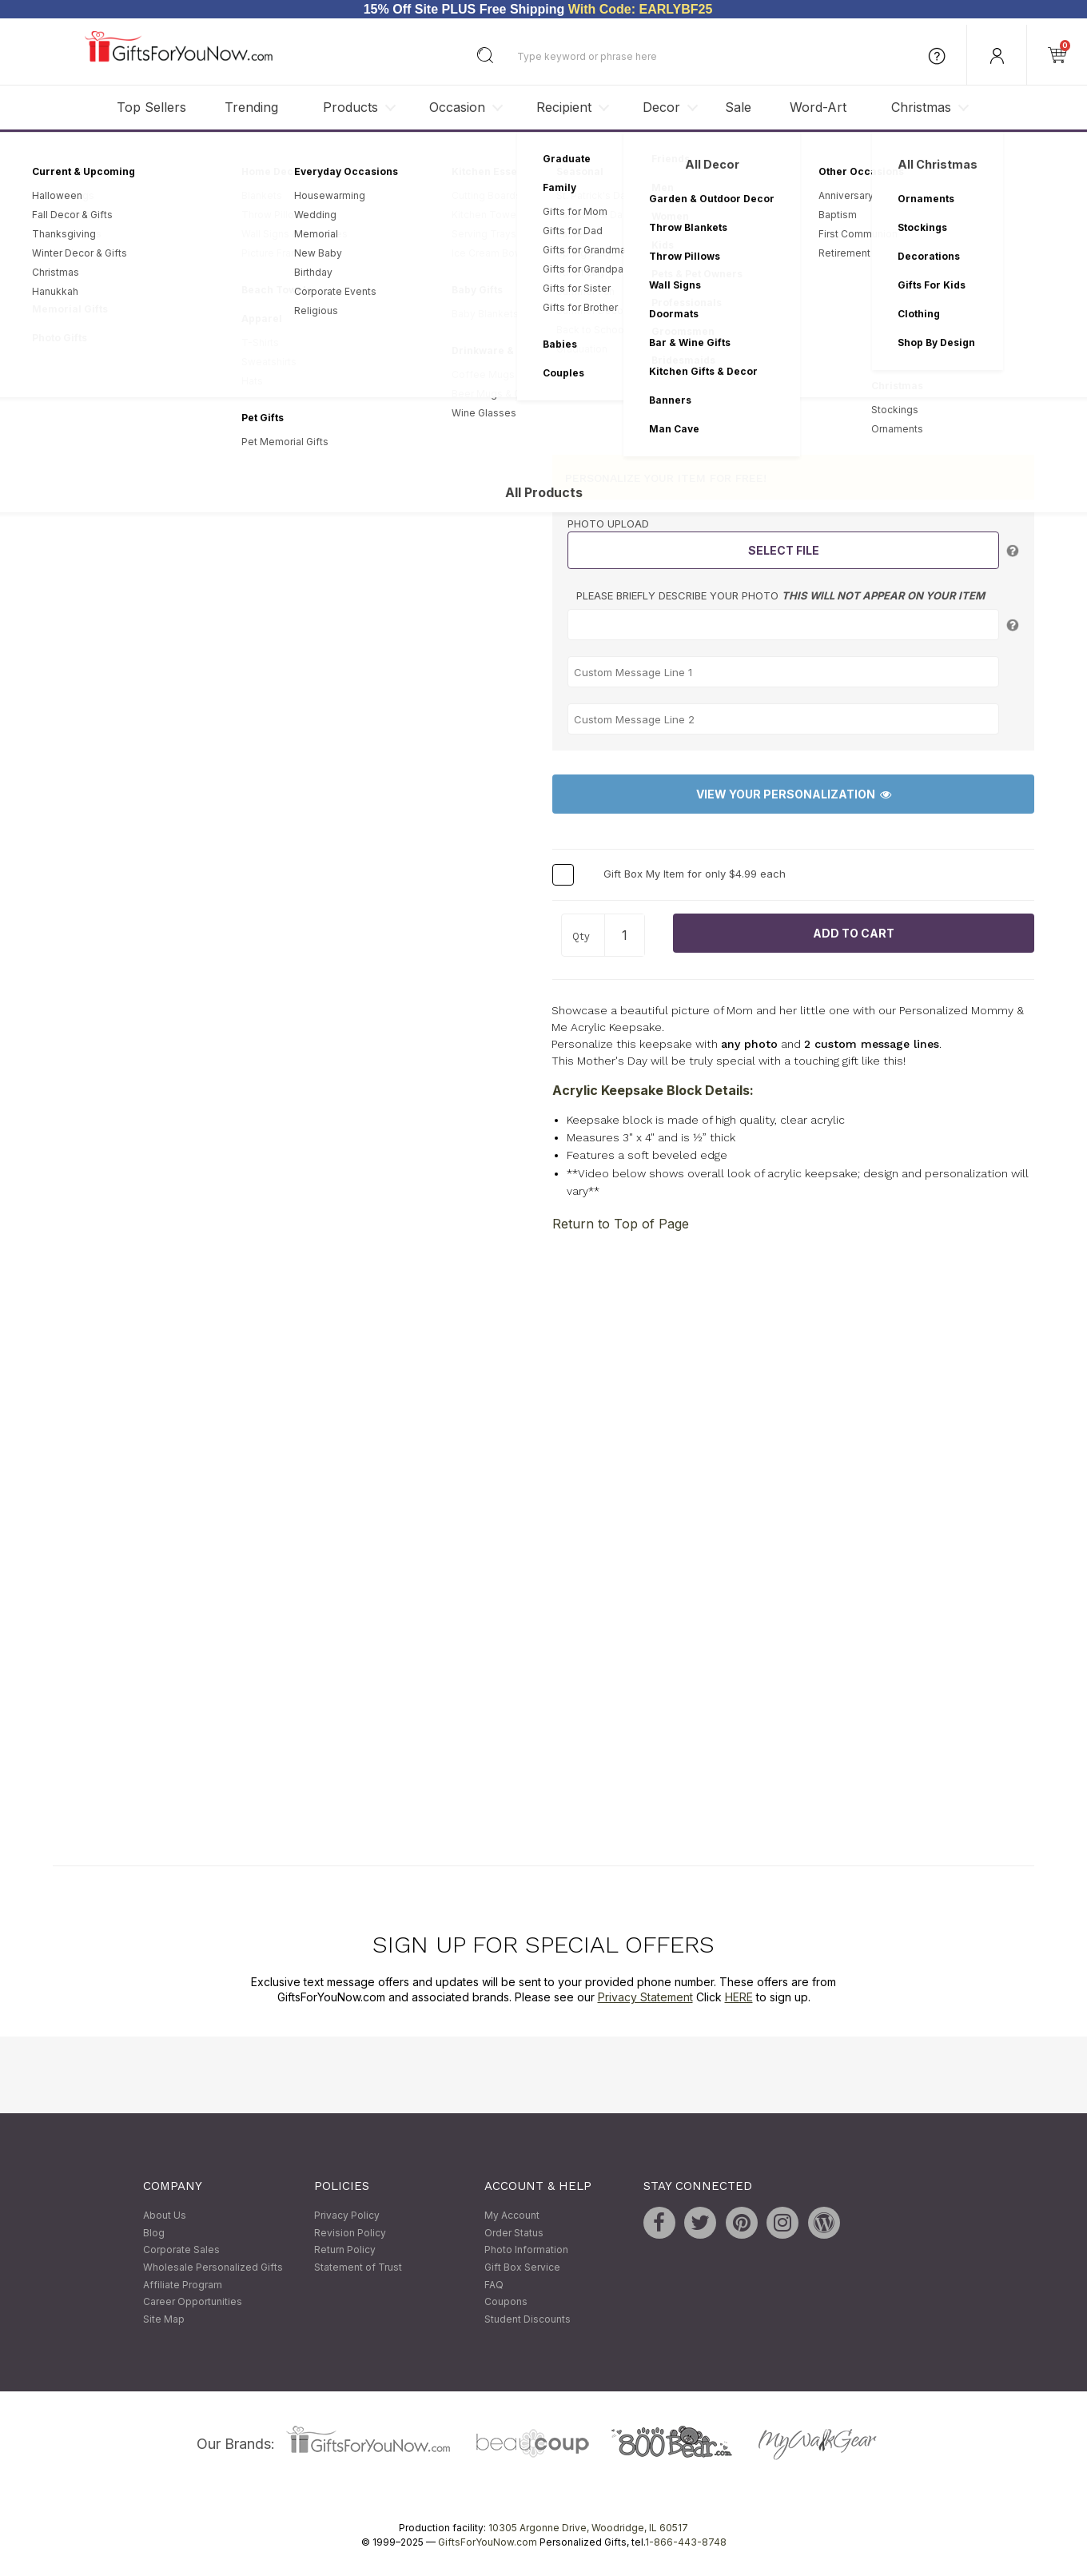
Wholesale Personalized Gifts (213, 2267)
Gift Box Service (522, 2267)
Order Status (514, 2233)
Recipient (563, 107)
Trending (251, 107)
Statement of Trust (358, 2267)
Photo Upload (608, 523)
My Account (512, 2216)
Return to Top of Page (620, 1224)
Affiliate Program (182, 2285)
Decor (661, 107)
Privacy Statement (645, 1998)
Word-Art (818, 107)
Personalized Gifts (139, 155)
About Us (164, 2216)
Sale (738, 107)
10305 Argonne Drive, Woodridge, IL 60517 (588, 2528)
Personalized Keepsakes (257, 155)
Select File (783, 551)
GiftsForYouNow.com (487, 2543)
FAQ (494, 2285)
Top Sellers (151, 107)
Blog (154, 2233)
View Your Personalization (793, 795)
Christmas (921, 107)
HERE (739, 1998)
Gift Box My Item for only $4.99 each (694, 873)
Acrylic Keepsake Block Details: (653, 1090)
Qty (581, 936)
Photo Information (526, 2250)
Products (350, 107)
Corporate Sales (181, 2250)
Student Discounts (527, 2319)
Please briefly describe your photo (780, 596)
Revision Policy (350, 2233)
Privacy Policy (347, 2216)
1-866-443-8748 (686, 2543)
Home (67, 155)
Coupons (506, 2302)
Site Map (164, 2319)
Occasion (457, 107)
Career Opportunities (192, 2302)
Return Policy (345, 2250)
